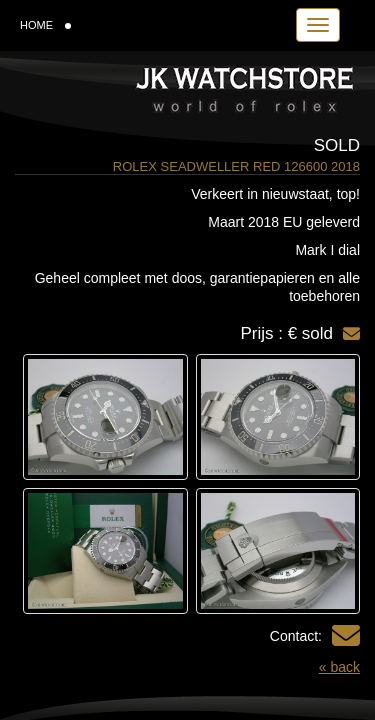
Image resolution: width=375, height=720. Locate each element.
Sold (337, 145)
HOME (45, 25)
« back (339, 667)
